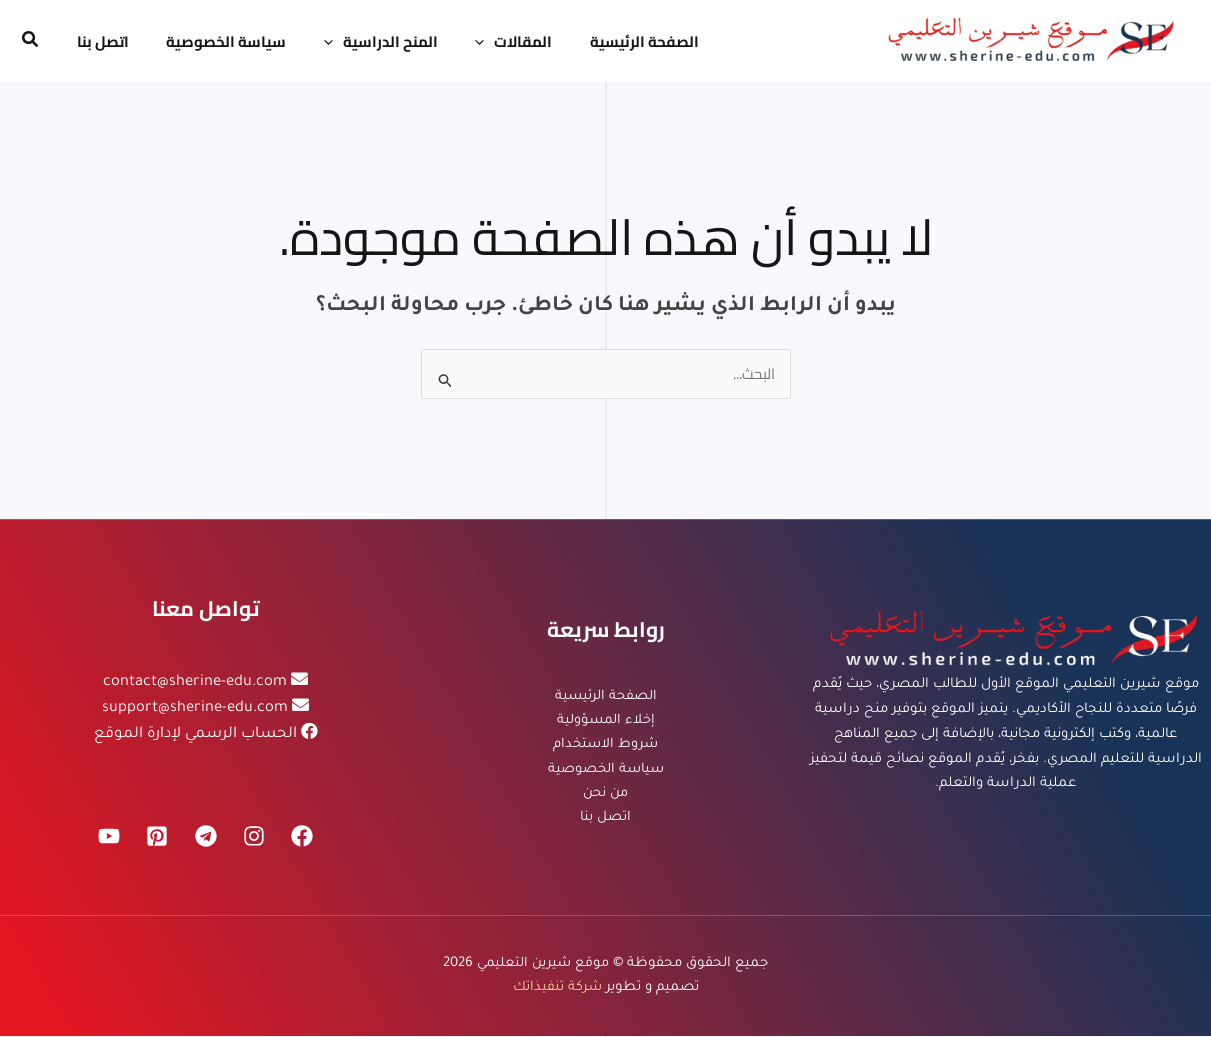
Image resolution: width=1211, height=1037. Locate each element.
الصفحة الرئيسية (606, 695)
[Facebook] (306, 837)
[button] (29, 41)
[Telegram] (206, 837)
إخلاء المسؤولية (606, 720)
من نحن (606, 794)
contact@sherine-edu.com (195, 683)
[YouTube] (106, 837)
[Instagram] (256, 837)
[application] (458, 41)
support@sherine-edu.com (195, 709)
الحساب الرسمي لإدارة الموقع (195, 734)
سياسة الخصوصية (605, 769)
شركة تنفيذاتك (557, 988)
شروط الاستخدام (605, 744)
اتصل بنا (605, 819)
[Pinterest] (156, 837)
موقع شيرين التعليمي (543, 963)
